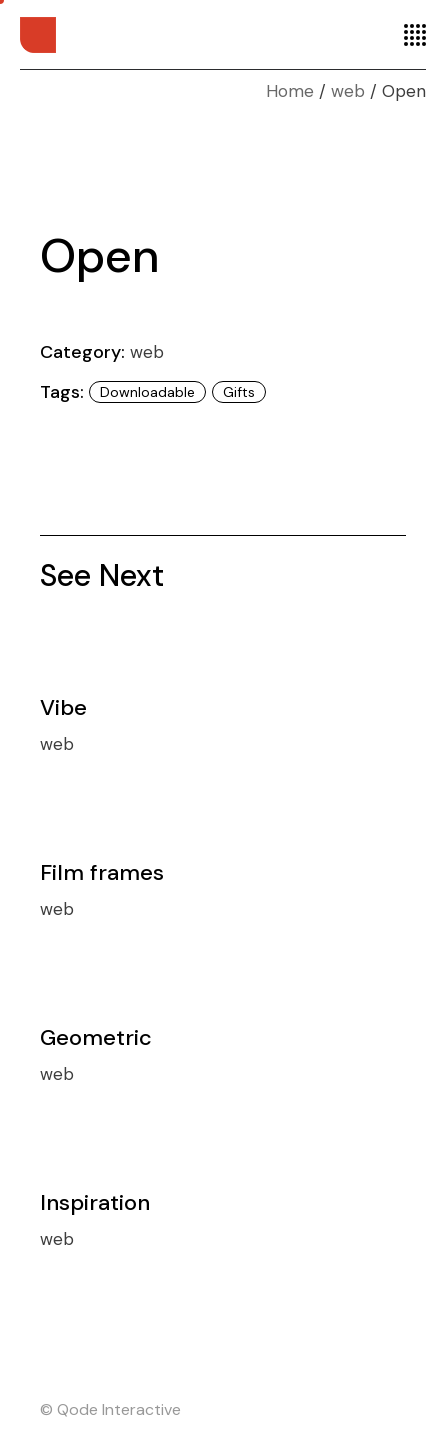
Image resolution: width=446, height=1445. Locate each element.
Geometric (96, 1037)
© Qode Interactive (110, 1409)
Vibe (63, 707)
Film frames (102, 872)
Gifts (239, 392)
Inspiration (95, 1202)
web (147, 352)
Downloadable (147, 392)
